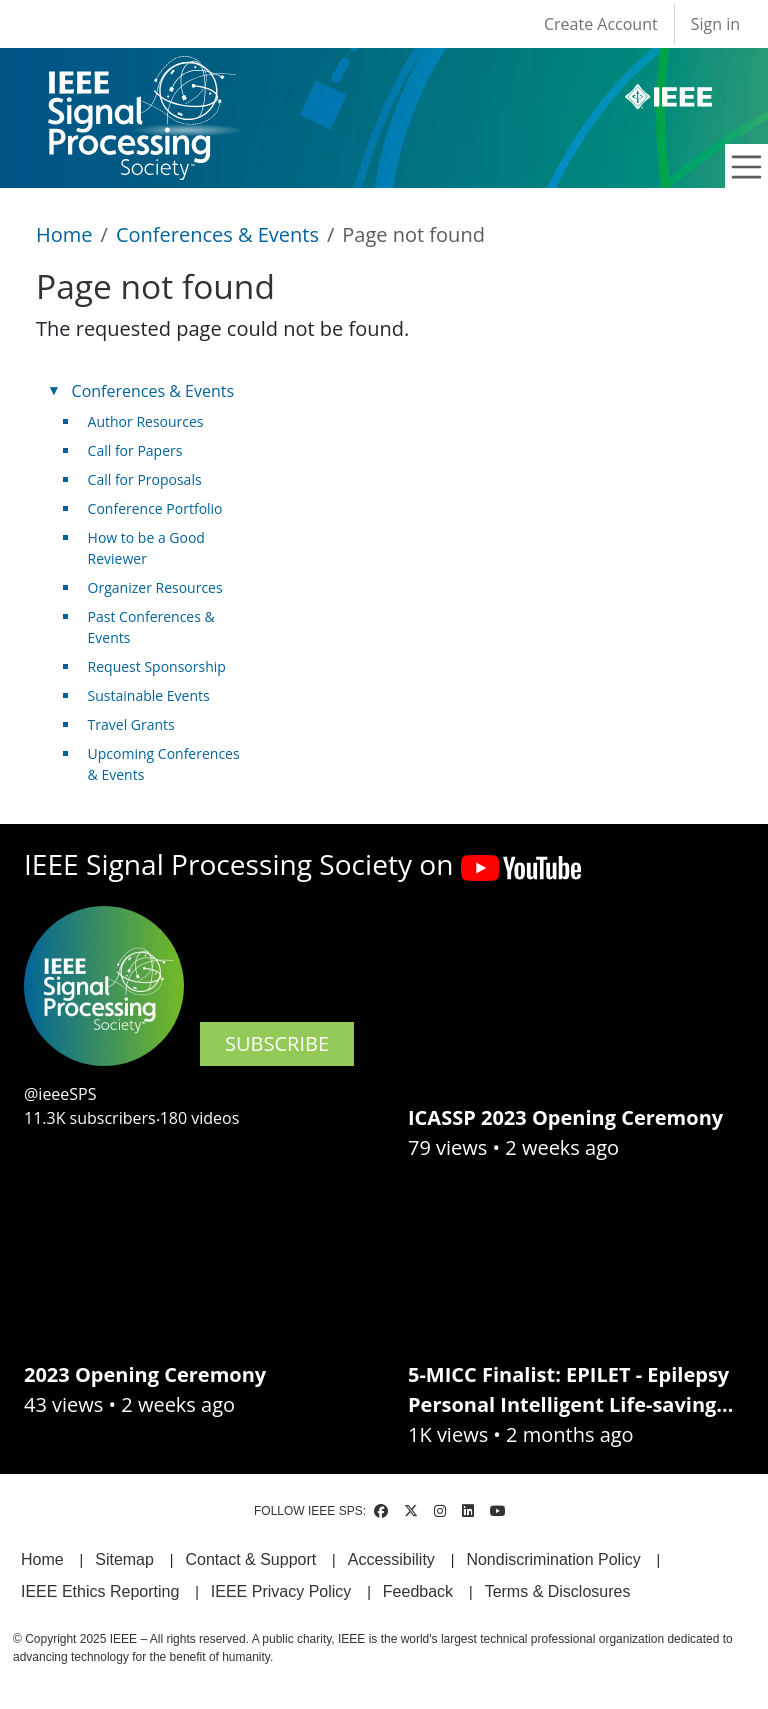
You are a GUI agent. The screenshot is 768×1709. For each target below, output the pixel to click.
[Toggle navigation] (747, 167)
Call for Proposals (145, 479)
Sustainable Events (149, 695)
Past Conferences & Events (151, 627)
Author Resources (146, 421)
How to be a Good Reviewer (146, 548)
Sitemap (124, 1559)
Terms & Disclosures (558, 1591)
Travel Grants (131, 724)
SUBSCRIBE (277, 1043)
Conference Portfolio (155, 508)
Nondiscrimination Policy (553, 1559)
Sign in (715, 24)
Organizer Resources (155, 587)
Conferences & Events (217, 234)
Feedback (418, 1591)
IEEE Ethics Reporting (100, 1591)
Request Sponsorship (157, 666)
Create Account (601, 24)
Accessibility (391, 1559)
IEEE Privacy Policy (281, 1591)
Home (64, 234)
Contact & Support (250, 1559)
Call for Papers (135, 450)
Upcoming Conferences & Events (164, 764)
